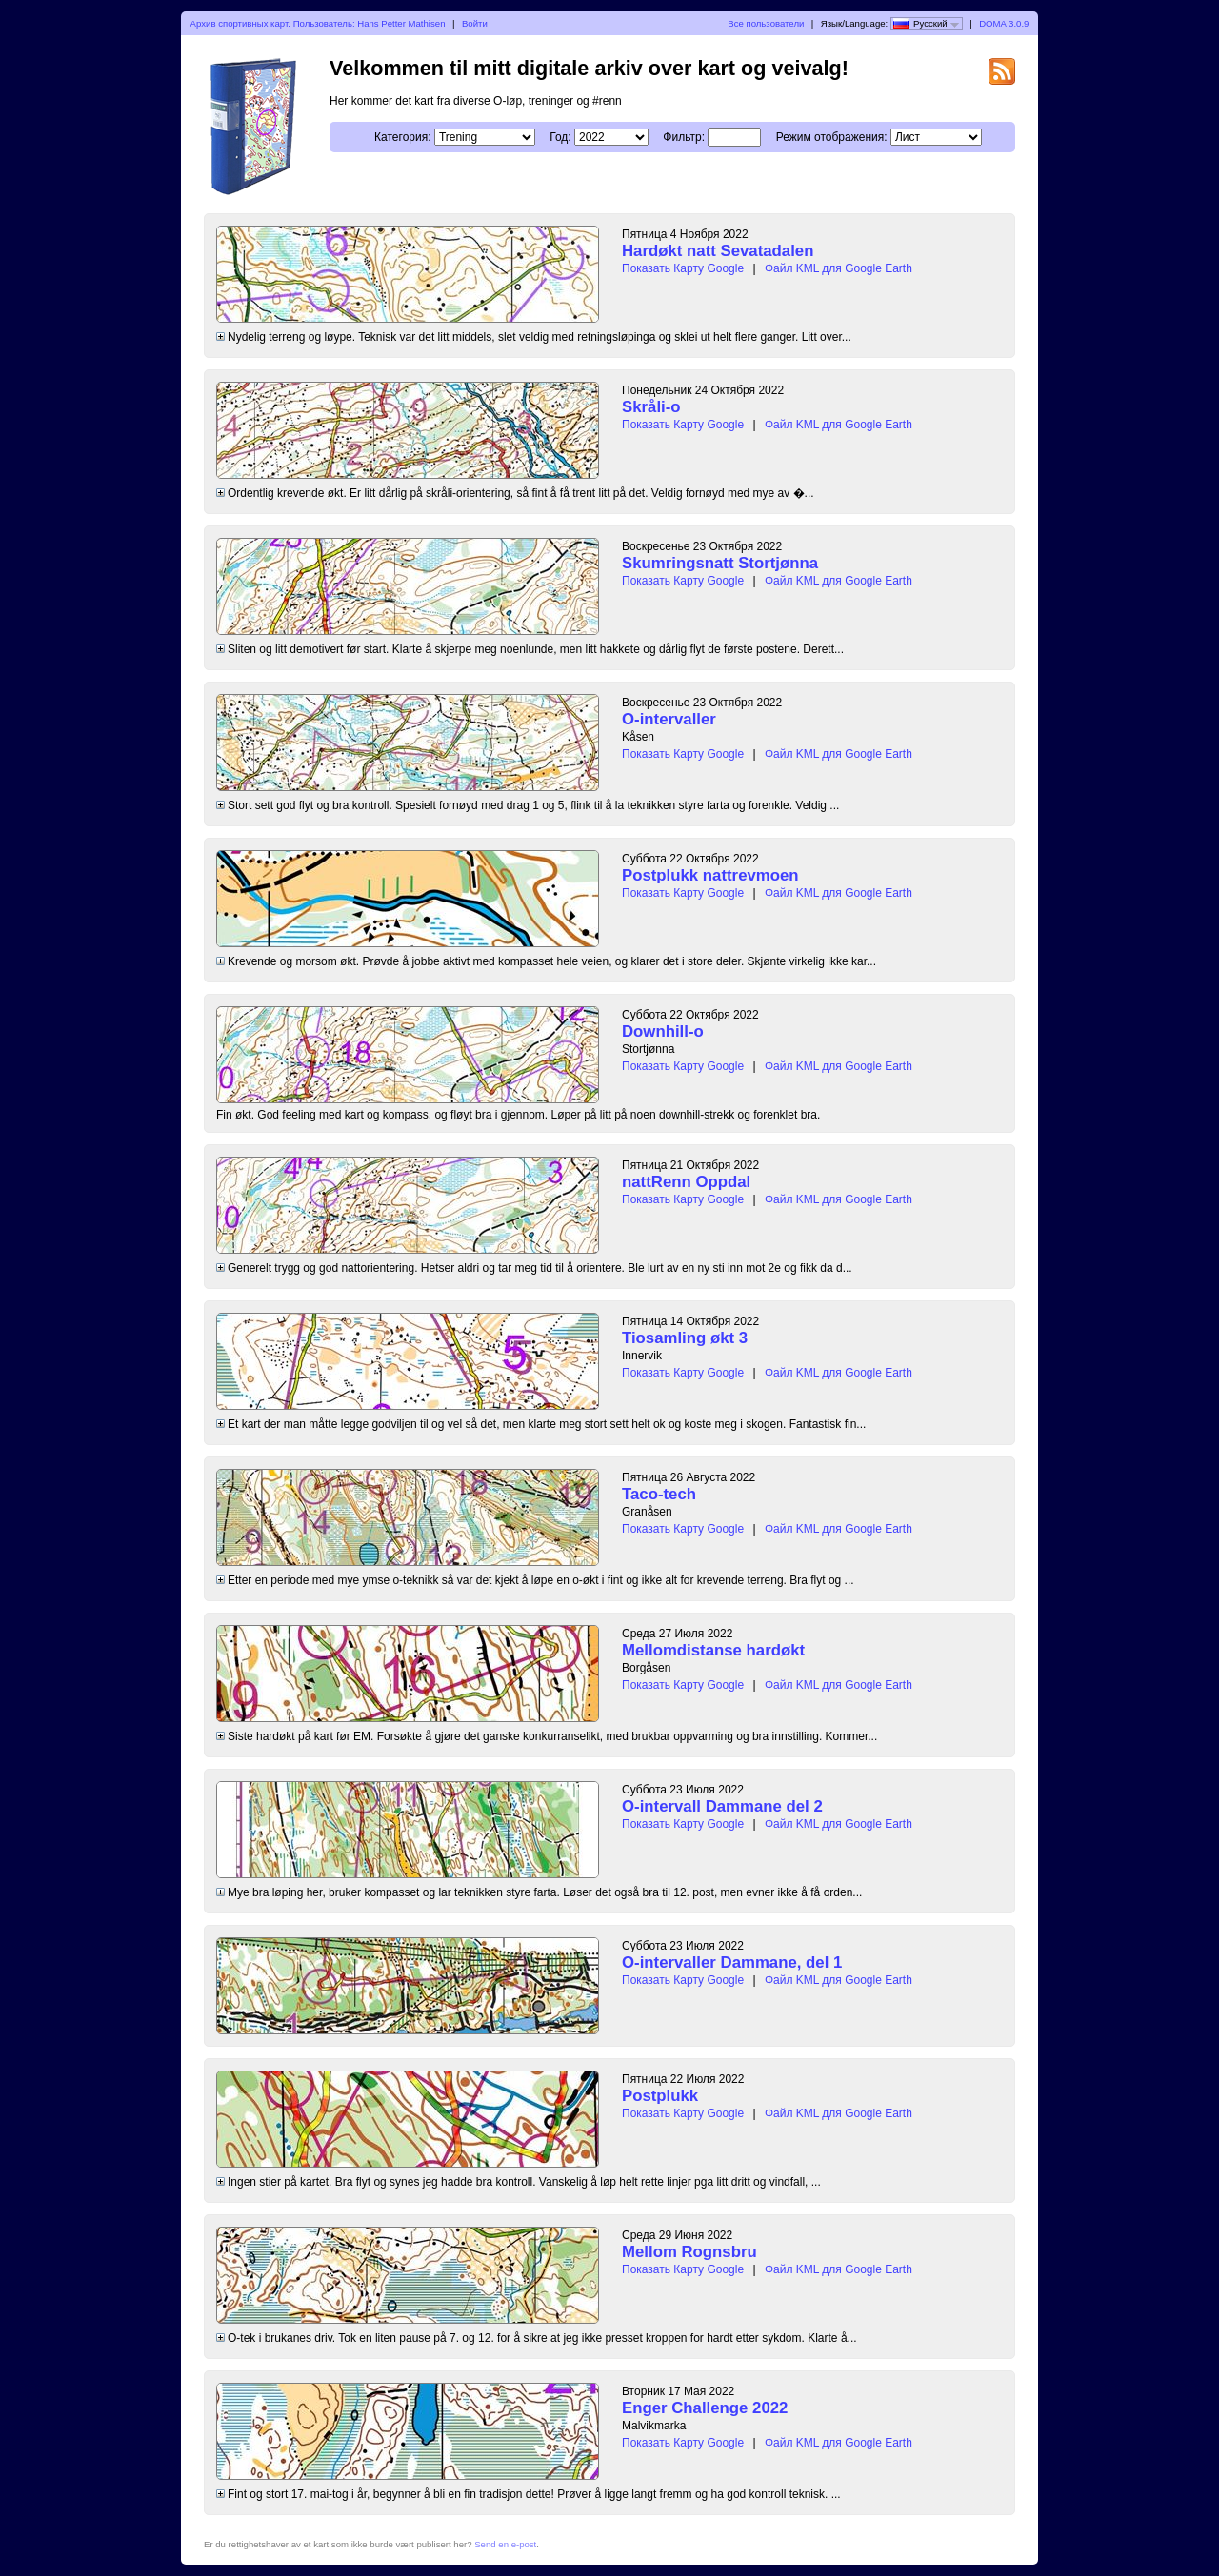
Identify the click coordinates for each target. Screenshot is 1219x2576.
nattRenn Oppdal (686, 1182)
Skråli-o (651, 407)
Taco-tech (659, 1494)
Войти (475, 23)
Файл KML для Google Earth (838, 268)
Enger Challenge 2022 (705, 2408)
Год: (560, 137)
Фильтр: (684, 137)
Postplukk (660, 2096)
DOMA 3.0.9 (1004, 23)
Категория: (402, 137)
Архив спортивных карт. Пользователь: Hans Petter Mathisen (318, 23)
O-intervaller (669, 719)
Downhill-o (663, 1031)
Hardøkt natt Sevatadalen (717, 251)
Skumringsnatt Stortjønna (720, 563)
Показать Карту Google (683, 268)
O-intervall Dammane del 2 (722, 1806)
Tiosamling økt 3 (685, 1338)
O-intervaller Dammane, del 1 (732, 1962)
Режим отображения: (832, 137)
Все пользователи (766, 23)
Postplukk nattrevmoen (710, 875)
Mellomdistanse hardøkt (713, 1650)
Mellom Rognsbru (689, 2252)
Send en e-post (505, 2544)
